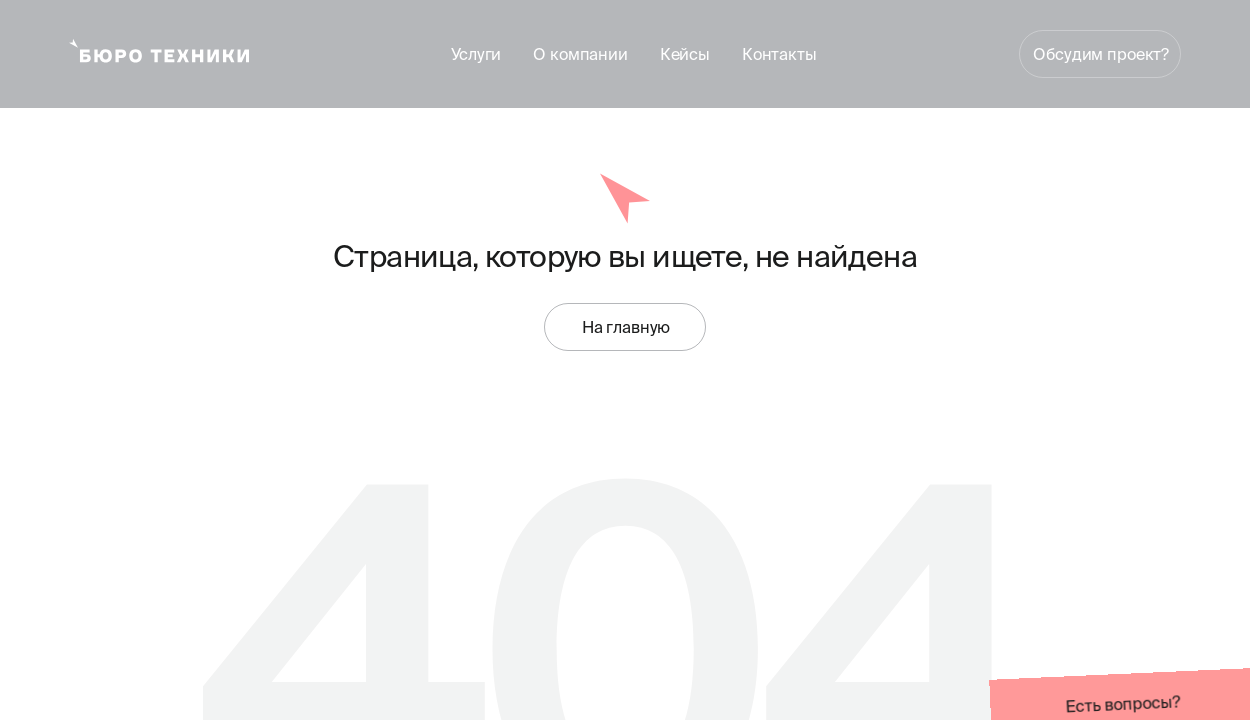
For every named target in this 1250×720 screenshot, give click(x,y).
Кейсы (685, 54)
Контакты (779, 54)
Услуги (476, 54)
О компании (580, 54)
